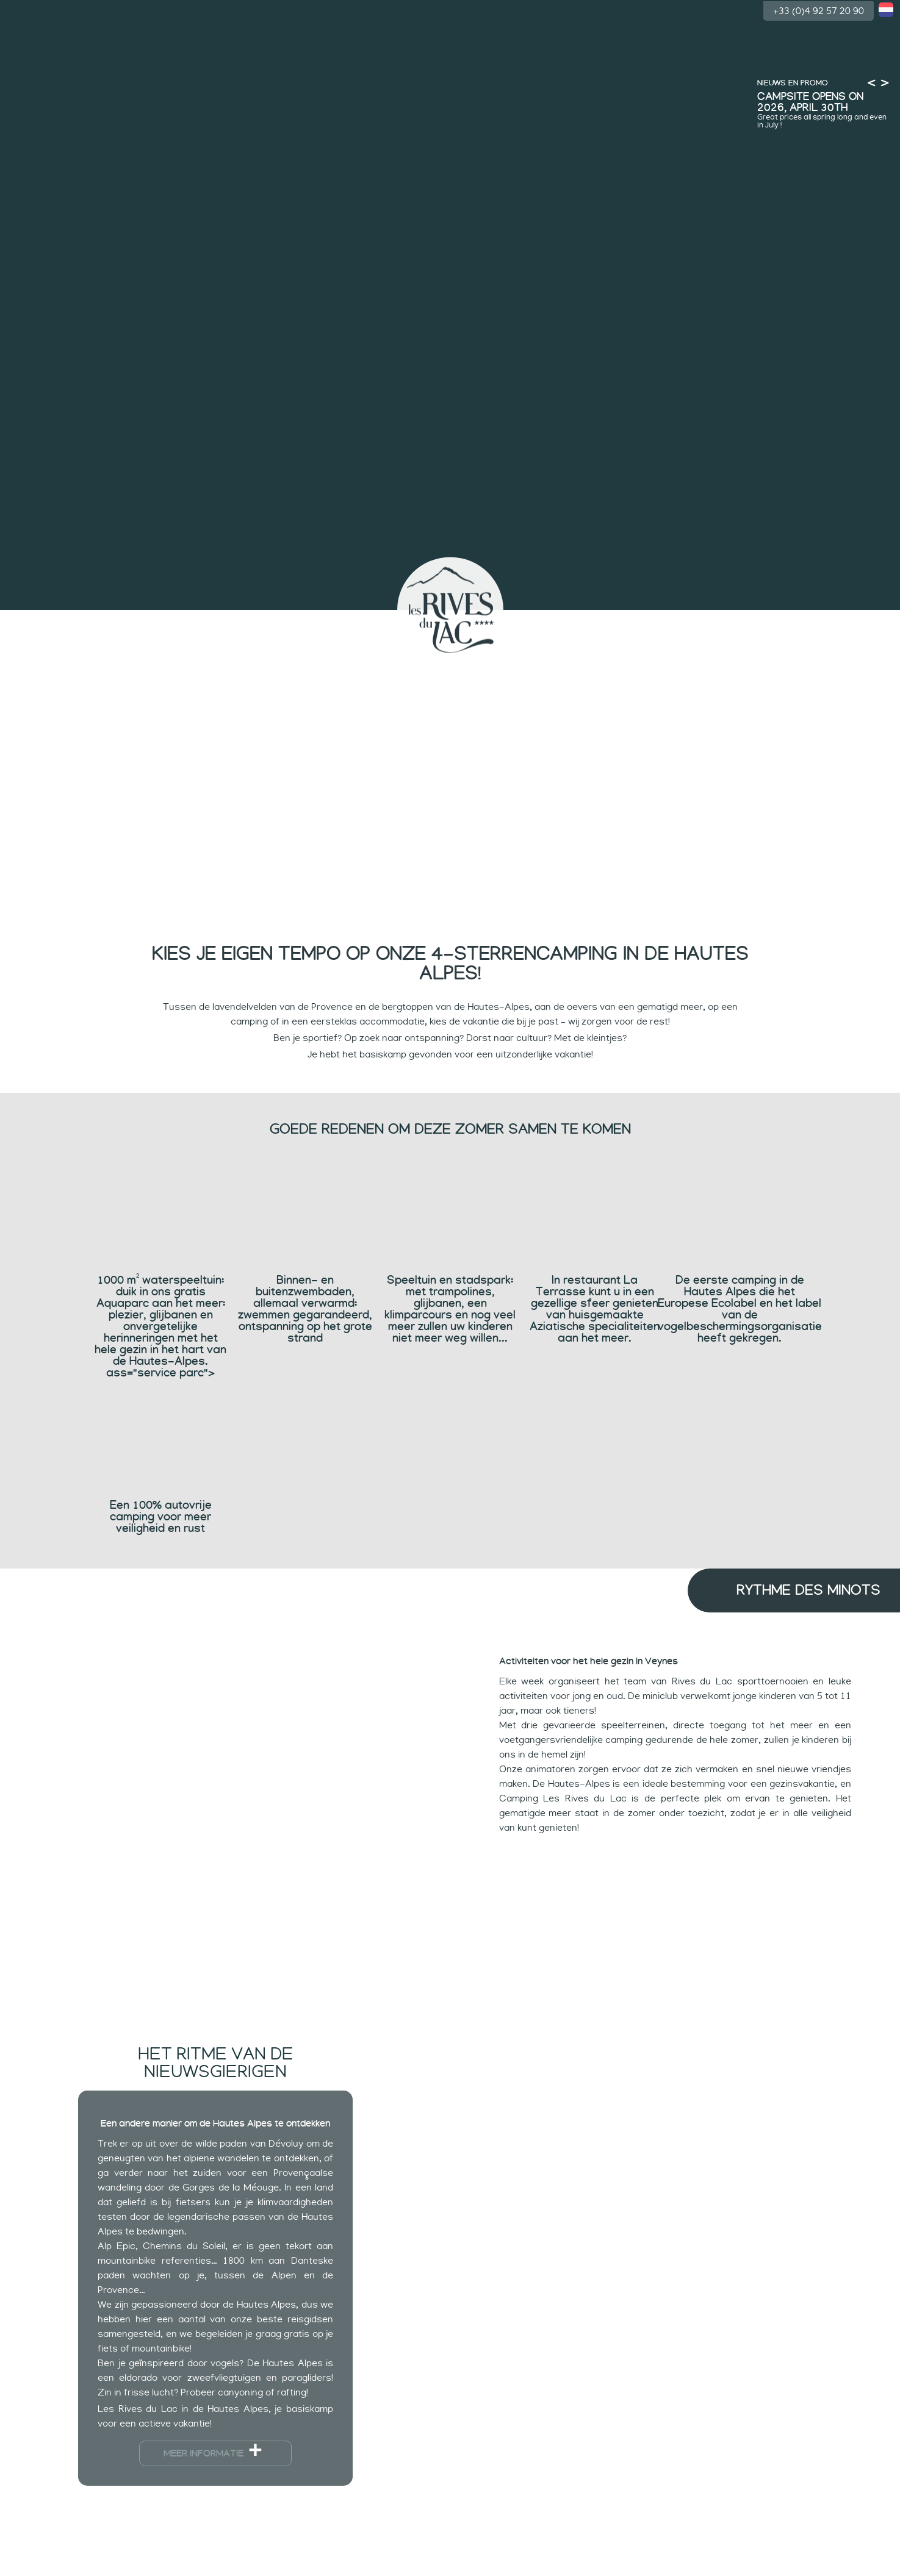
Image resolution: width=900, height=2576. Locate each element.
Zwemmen (181, 624)
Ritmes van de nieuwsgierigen (357, 627)
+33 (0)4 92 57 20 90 (818, 10)
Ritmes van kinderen (269, 624)
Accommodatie (719, 628)
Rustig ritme (543, 628)
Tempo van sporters (631, 628)
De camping (93, 624)
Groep (807, 628)
